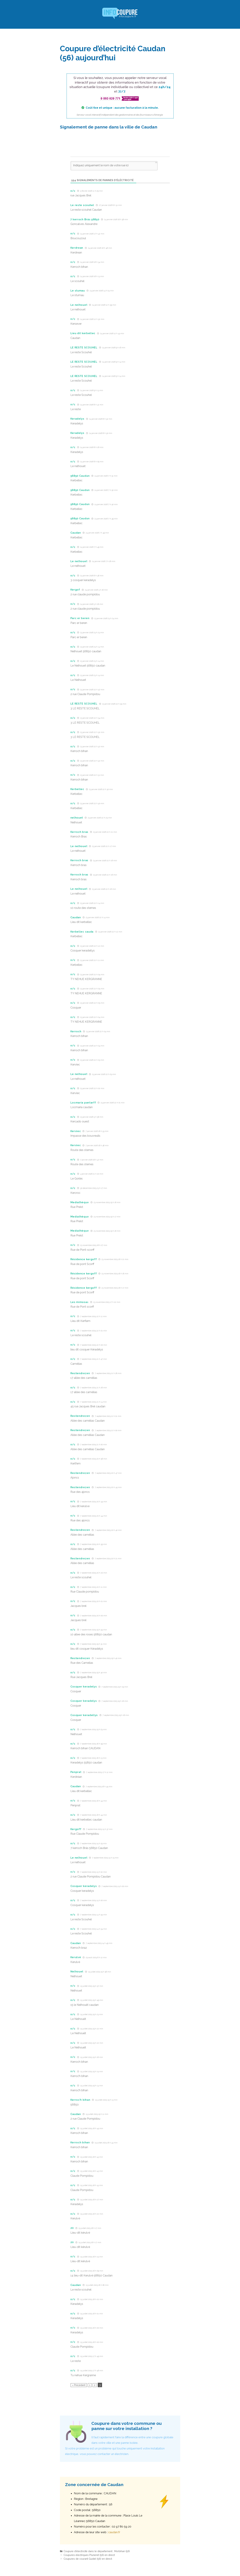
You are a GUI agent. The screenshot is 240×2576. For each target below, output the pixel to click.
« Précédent (78, 2385)
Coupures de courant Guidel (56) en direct (88, 2558)
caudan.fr (114, 2532)
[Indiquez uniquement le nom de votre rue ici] (114, 165)
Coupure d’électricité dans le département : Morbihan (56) (97, 2551)
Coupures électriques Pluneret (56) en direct (89, 2554)
